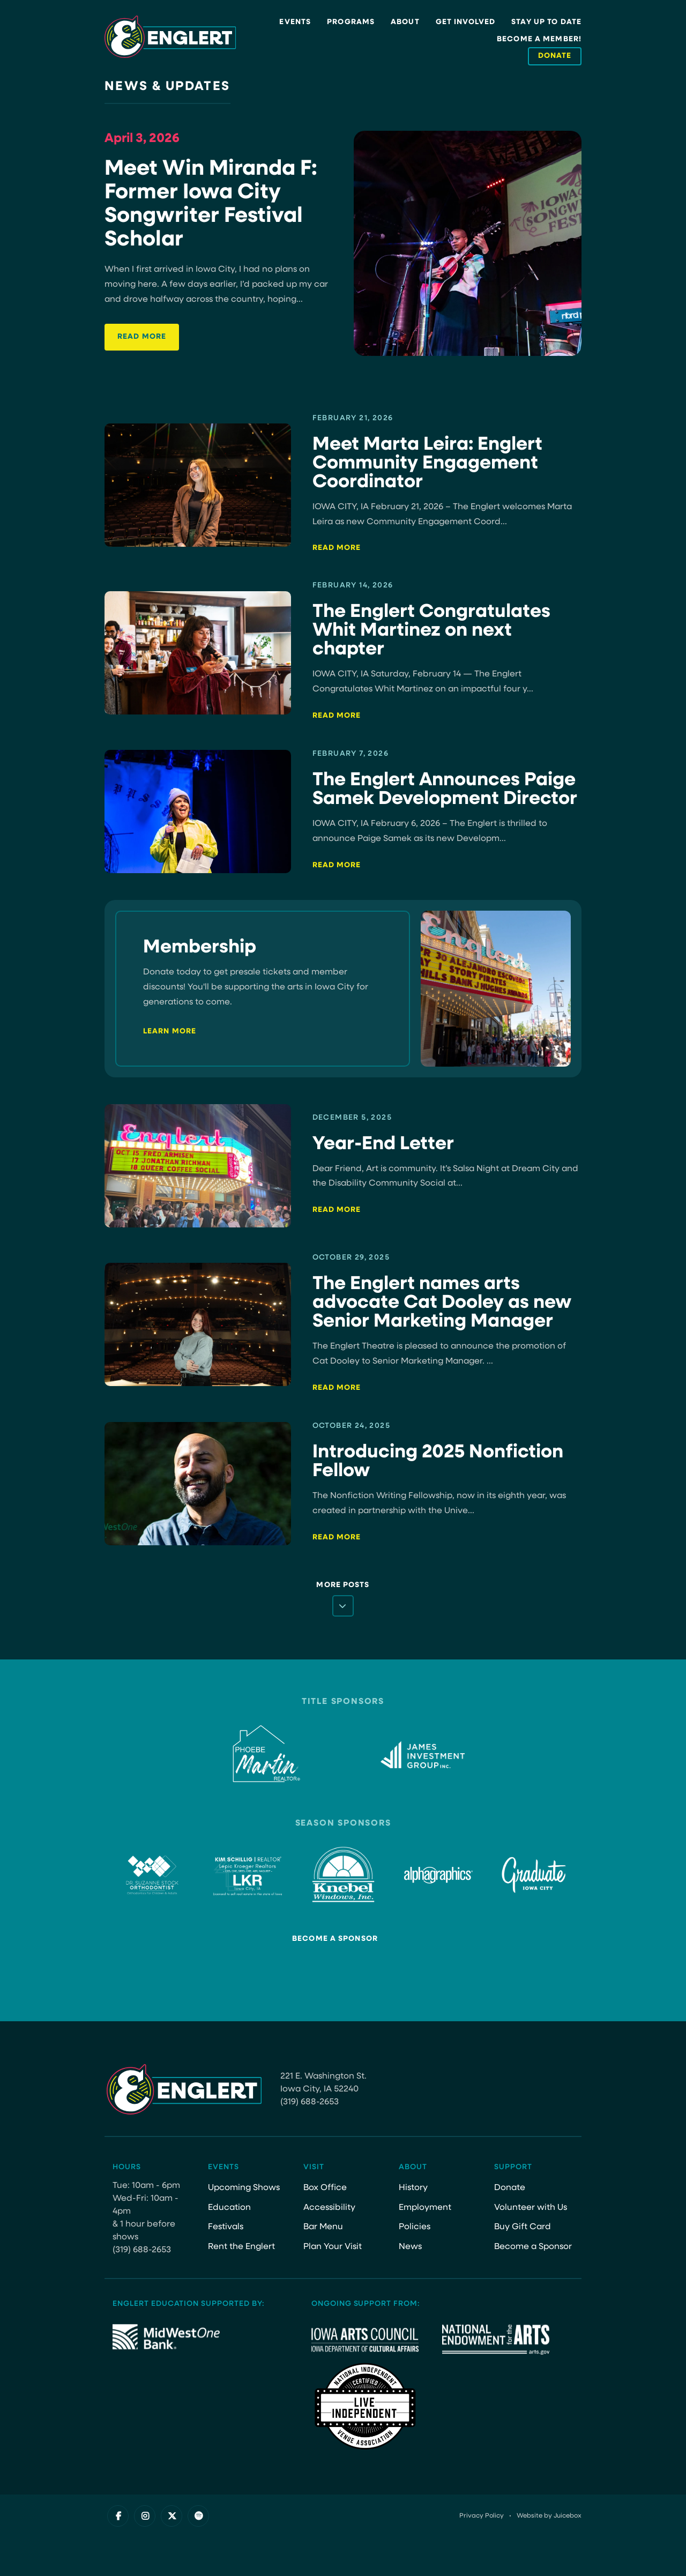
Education (229, 2207)
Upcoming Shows (244, 2188)
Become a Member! (539, 39)
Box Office (325, 2188)
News (410, 2247)
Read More (142, 342)
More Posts (342, 1585)
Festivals (225, 2227)
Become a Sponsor (335, 1939)
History (413, 2188)
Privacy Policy (481, 2516)
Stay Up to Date (546, 22)
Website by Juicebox (549, 2516)
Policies (414, 2227)
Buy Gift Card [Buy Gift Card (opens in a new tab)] (522, 2227)
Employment (425, 2207)
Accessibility (329, 2207)
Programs (351, 22)
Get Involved (465, 22)
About (405, 22)
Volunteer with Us (530, 2207)
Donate (509, 2188)
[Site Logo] (170, 37)
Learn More (169, 1032)
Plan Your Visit (332, 2247)
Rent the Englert (241, 2247)
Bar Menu (323, 2227)
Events (295, 22)
